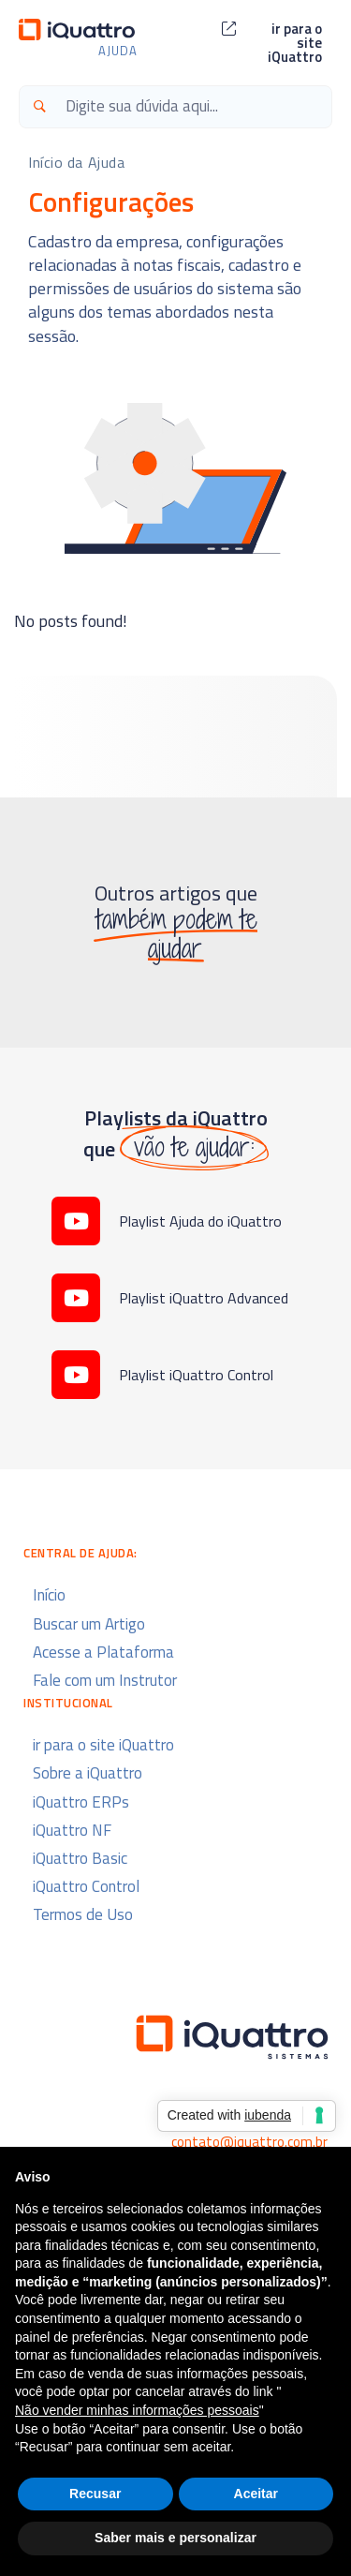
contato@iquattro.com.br (249, 2141)
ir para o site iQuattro (103, 1745)
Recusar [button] (95, 2493)
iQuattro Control (86, 1886)
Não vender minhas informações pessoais (137, 2410)
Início (49, 1595)
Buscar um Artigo (89, 1624)
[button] (272, 42)
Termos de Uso (83, 1914)
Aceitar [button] (256, 2493)
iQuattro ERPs (81, 1802)
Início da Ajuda (76, 162)
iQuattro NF (72, 1830)
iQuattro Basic (80, 1858)
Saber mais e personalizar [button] (175, 2537)
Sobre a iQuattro (87, 1773)
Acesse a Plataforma (103, 1652)
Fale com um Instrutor (105, 1680)
